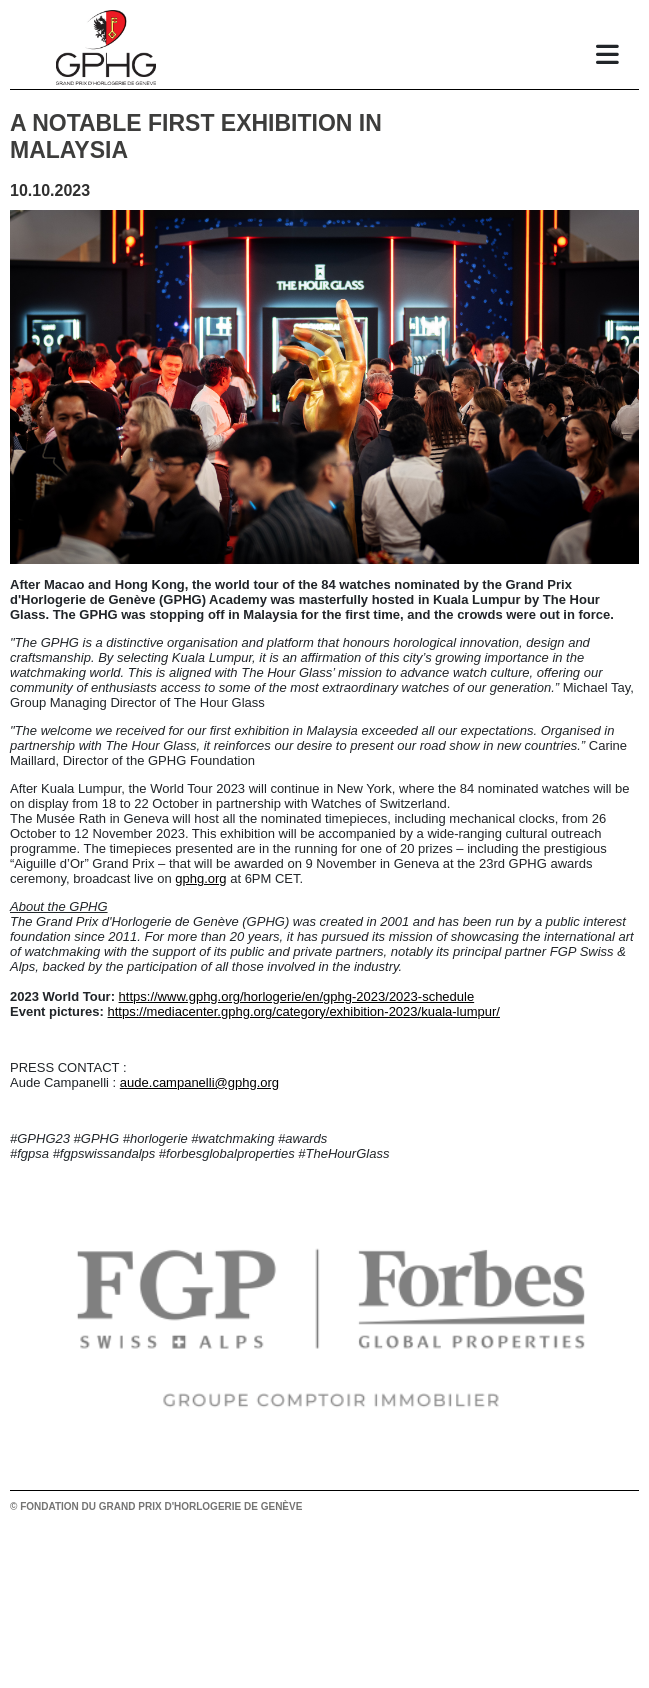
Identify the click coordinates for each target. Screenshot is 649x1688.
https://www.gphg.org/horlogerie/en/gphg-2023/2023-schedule (297, 996)
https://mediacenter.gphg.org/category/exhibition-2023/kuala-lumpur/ (304, 1011)
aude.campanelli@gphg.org (199, 1082)
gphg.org (200, 878)
